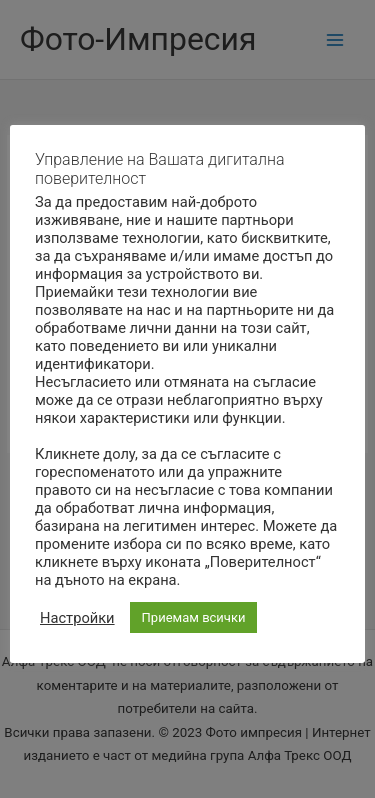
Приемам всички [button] (194, 617)
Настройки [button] (77, 618)
